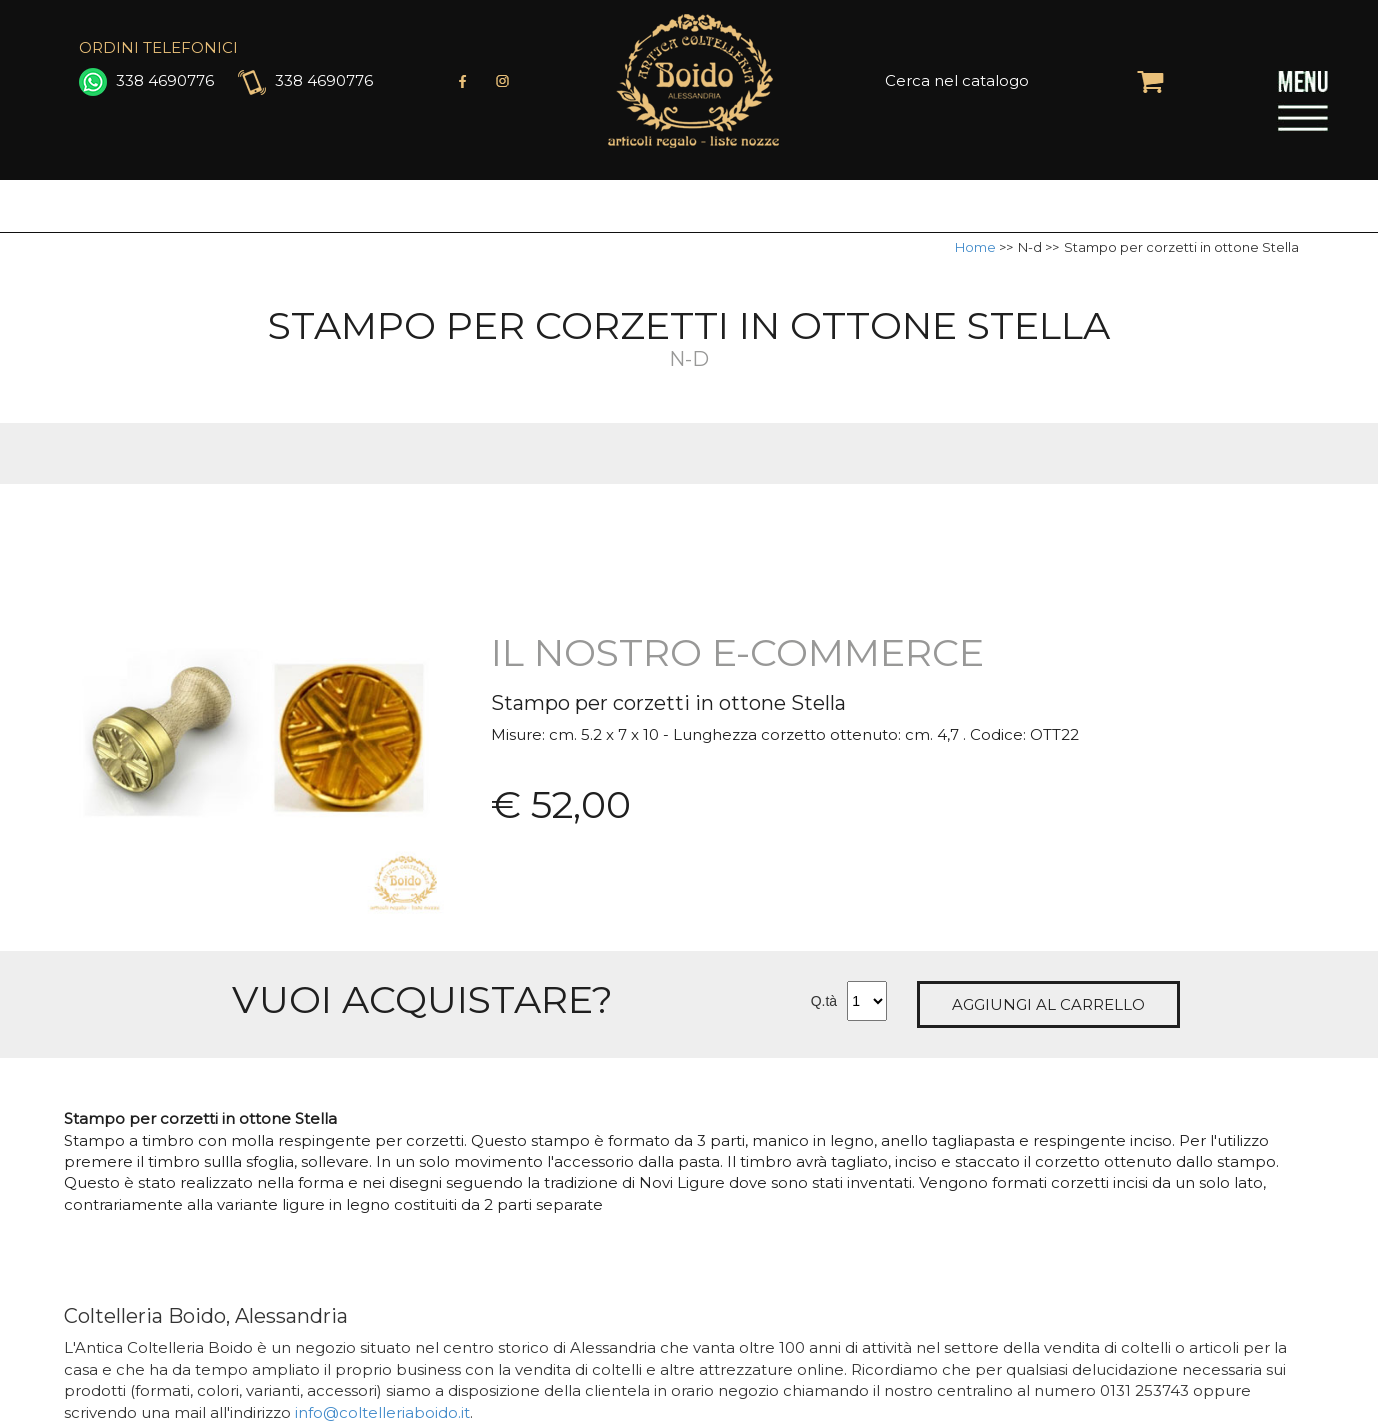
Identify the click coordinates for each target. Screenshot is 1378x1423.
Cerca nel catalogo (957, 80)
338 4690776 (146, 80)
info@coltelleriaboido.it (382, 1412)
